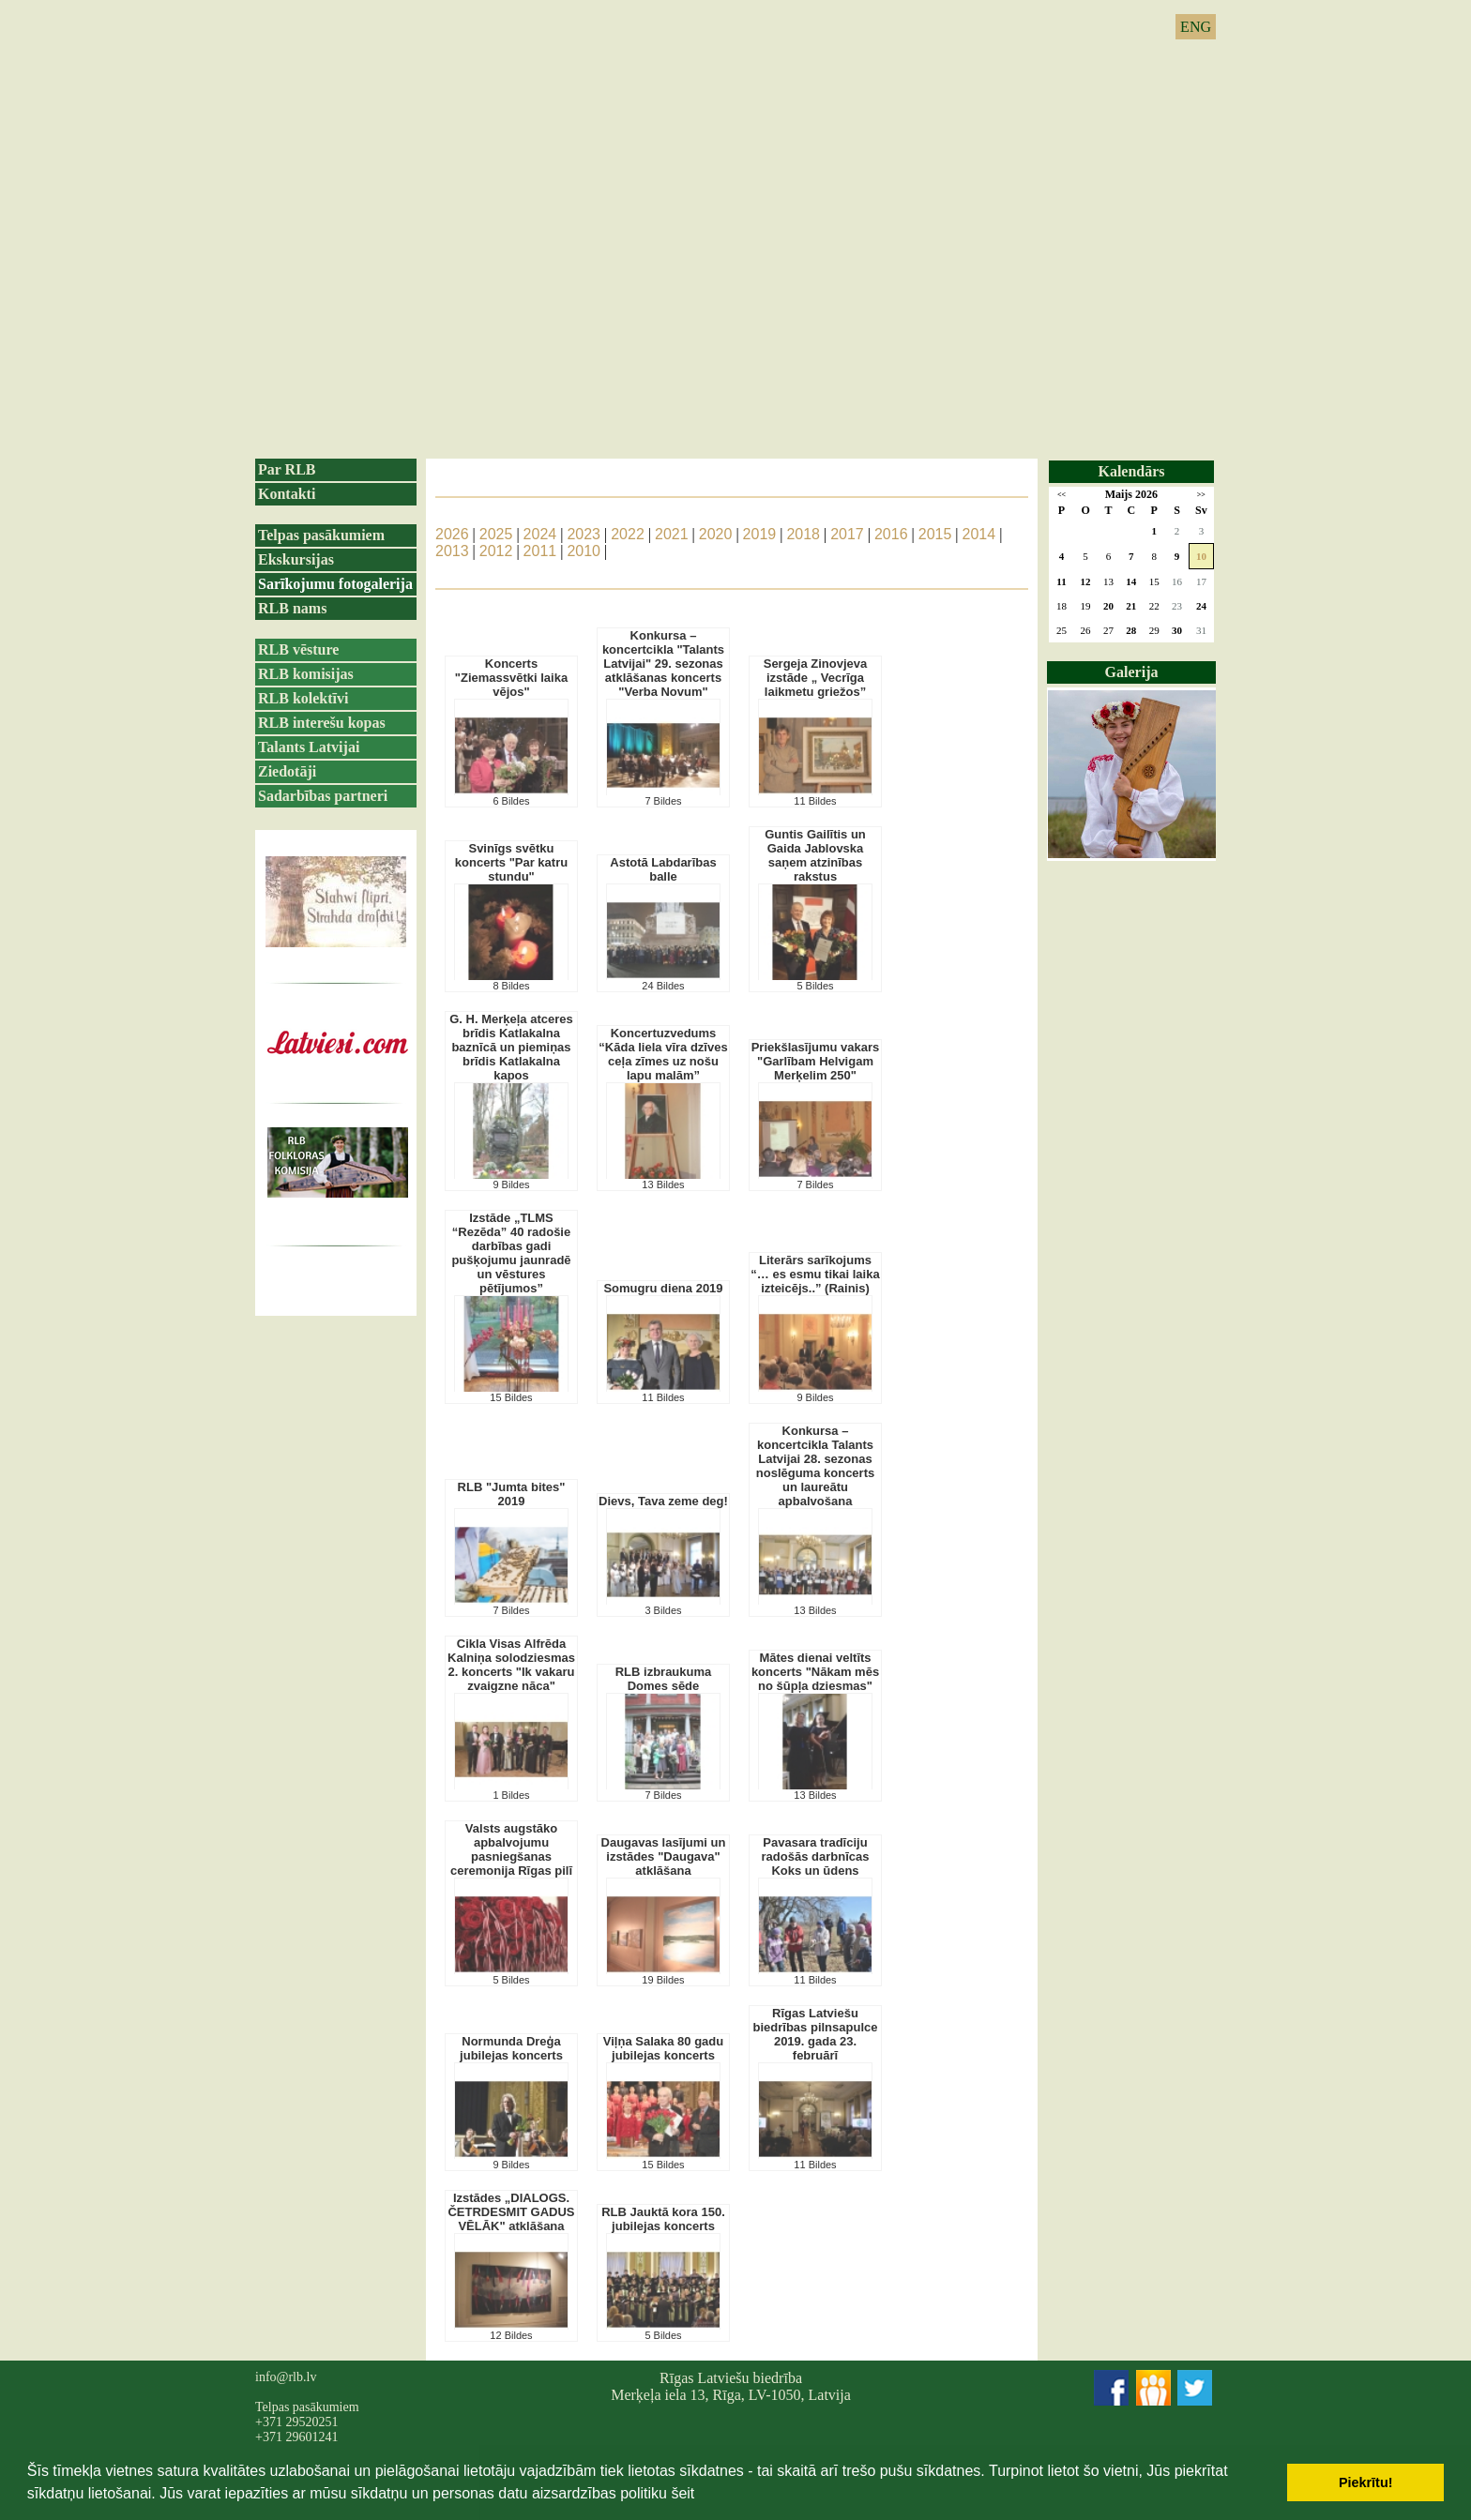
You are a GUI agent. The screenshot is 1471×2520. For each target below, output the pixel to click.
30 (1177, 630)
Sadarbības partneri (322, 796)
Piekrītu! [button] (1366, 2482)
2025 (496, 534)
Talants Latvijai (308, 747)
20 (1108, 605)
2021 (672, 534)
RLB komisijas (306, 674)
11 (1061, 581)
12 (1086, 581)
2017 (847, 534)
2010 (583, 551)
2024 (540, 534)
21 (1131, 605)
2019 (760, 534)
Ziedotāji (287, 771)
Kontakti (286, 494)
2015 (935, 534)
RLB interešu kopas (322, 723)
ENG (1195, 27)
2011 (540, 551)
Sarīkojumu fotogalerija (335, 584)
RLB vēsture (298, 649)
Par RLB (286, 469)
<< (1061, 494)
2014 (979, 534)
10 (1201, 556)
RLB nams (292, 608)
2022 (628, 534)
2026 (452, 534)
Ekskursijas (296, 559)
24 (1201, 605)
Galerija (1132, 672)
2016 (891, 534)
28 (1131, 630)
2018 (803, 534)
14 (1131, 581)
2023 (583, 534)
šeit (682, 2493)
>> (1201, 494)
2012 (496, 551)
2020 (716, 534)
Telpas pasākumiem (321, 535)
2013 (452, 551)
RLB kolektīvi (303, 698)
